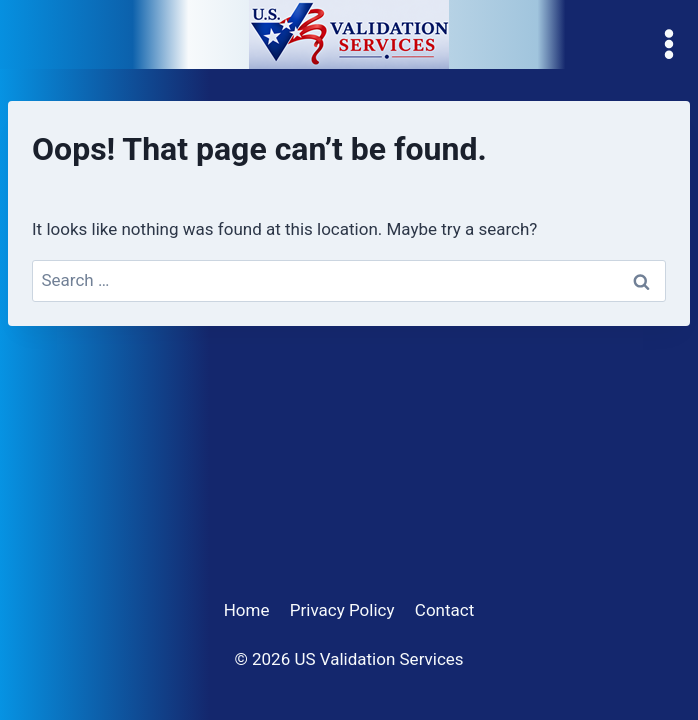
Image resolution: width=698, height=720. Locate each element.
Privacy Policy (342, 610)
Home (247, 610)
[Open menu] (673, 45)
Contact (444, 610)
